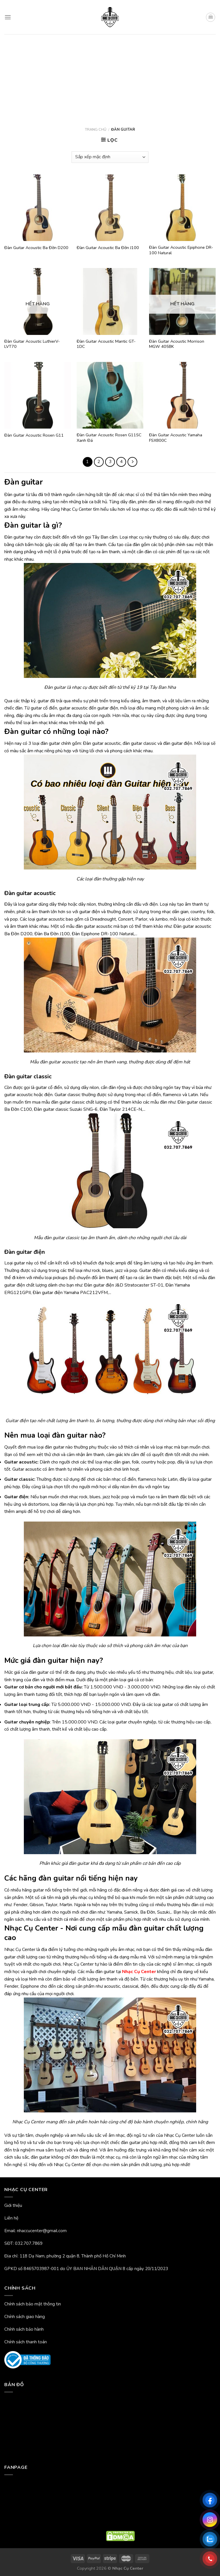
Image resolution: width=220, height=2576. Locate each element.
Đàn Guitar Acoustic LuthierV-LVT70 (32, 344)
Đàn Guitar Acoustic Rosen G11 (34, 435)
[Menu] (7, 17)
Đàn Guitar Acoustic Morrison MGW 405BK (176, 344)
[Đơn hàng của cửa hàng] (110, 157)
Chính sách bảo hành (24, 2329)
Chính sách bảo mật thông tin (32, 2304)
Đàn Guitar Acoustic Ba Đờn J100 (108, 247)
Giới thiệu (13, 2205)
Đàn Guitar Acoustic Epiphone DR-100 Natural (181, 250)
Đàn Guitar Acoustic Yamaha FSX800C (175, 437)
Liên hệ (11, 2218)
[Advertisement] (110, 77)
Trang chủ (95, 129)
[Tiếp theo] (132, 462)
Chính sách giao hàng (24, 2316)
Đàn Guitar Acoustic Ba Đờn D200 (36, 247)
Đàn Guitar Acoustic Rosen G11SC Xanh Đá (109, 437)
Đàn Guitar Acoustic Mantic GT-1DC (106, 344)
